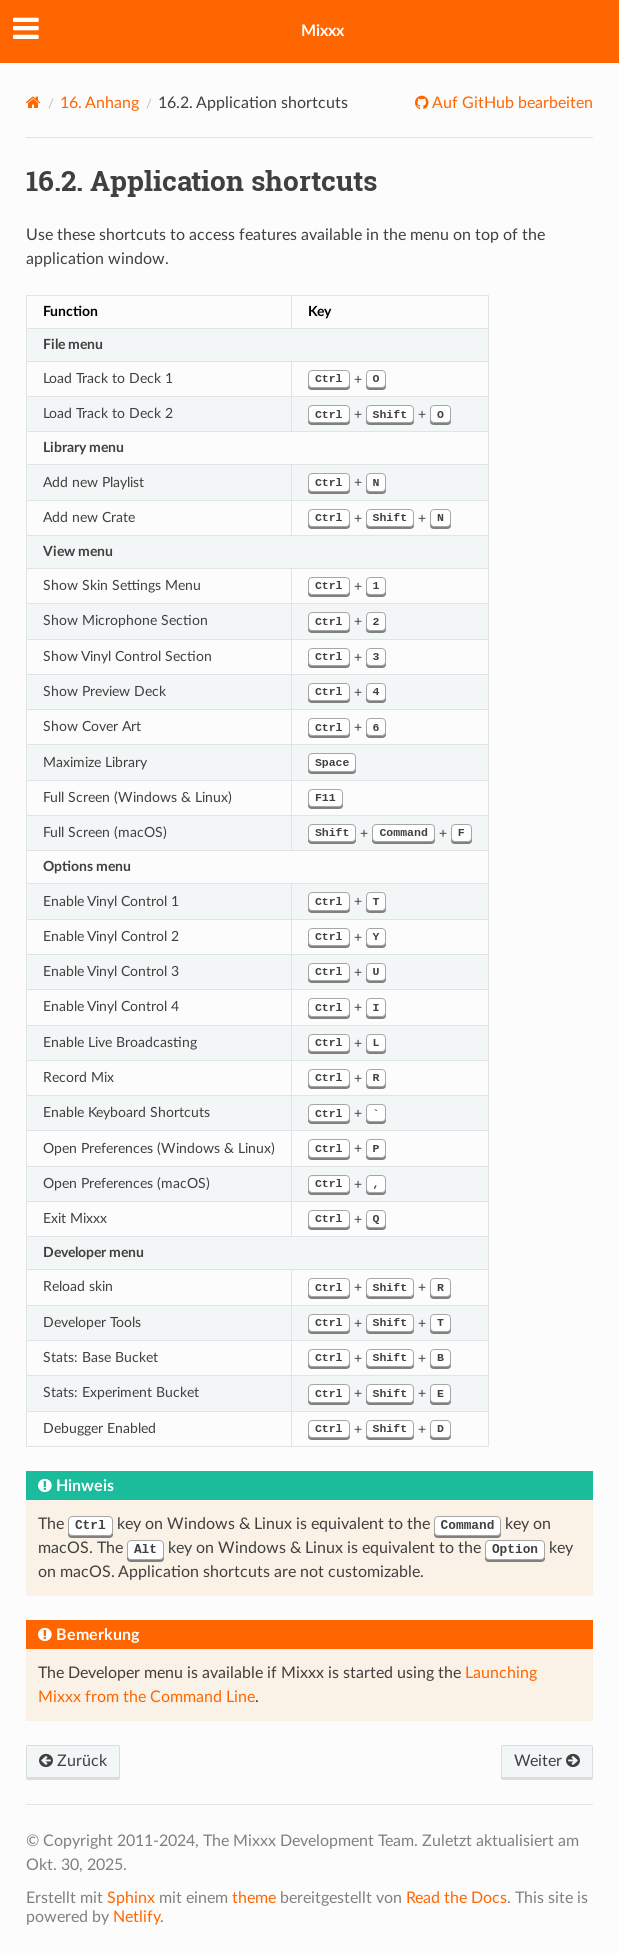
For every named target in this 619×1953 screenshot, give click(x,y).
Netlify (136, 1917)
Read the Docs (456, 1898)
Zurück (73, 1761)
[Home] (33, 102)
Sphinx (131, 1898)
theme (254, 1898)
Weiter (547, 1761)
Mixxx (322, 31)
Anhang (99, 103)
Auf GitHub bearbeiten (511, 103)
